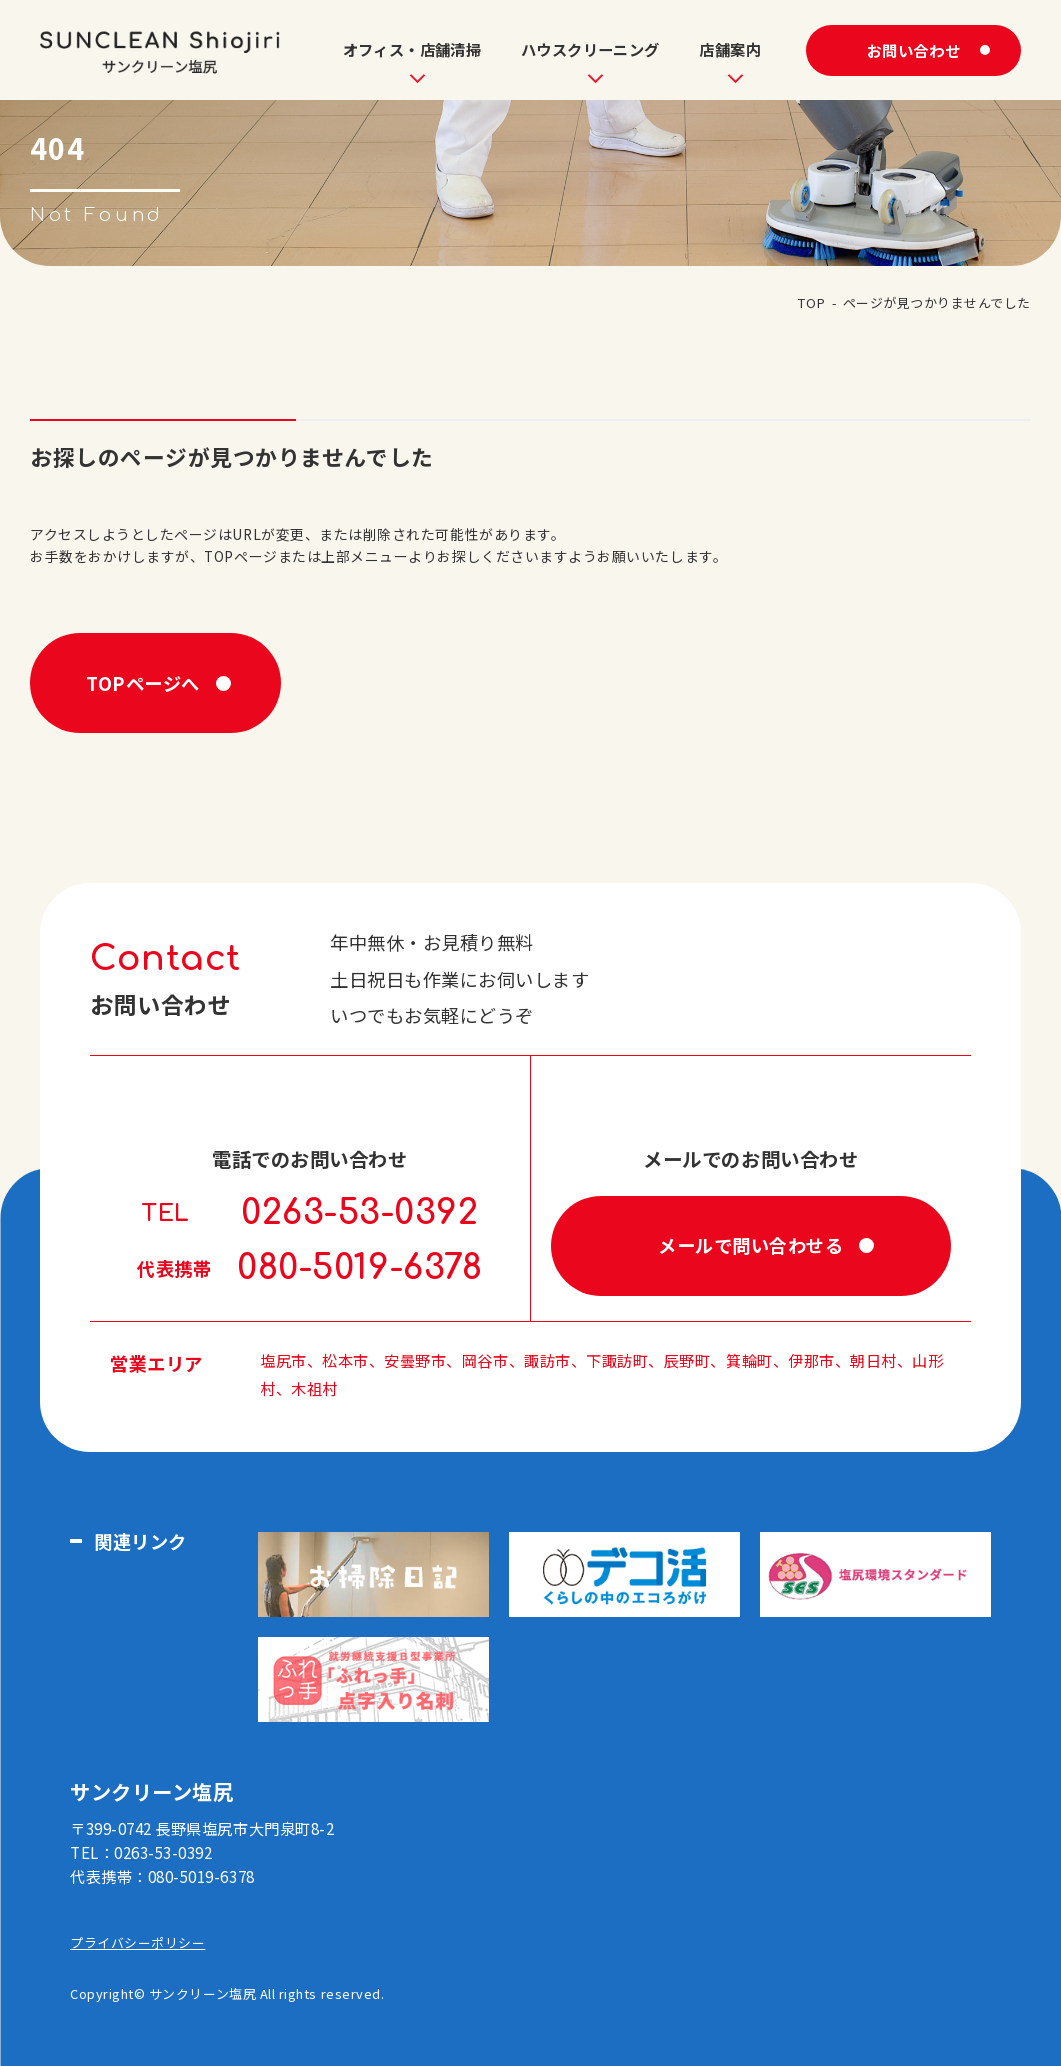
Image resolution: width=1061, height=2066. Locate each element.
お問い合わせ (913, 50)
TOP (811, 302)
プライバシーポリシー (137, 1942)
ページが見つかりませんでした (937, 302)
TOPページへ (143, 683)
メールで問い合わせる (750, 1245)
